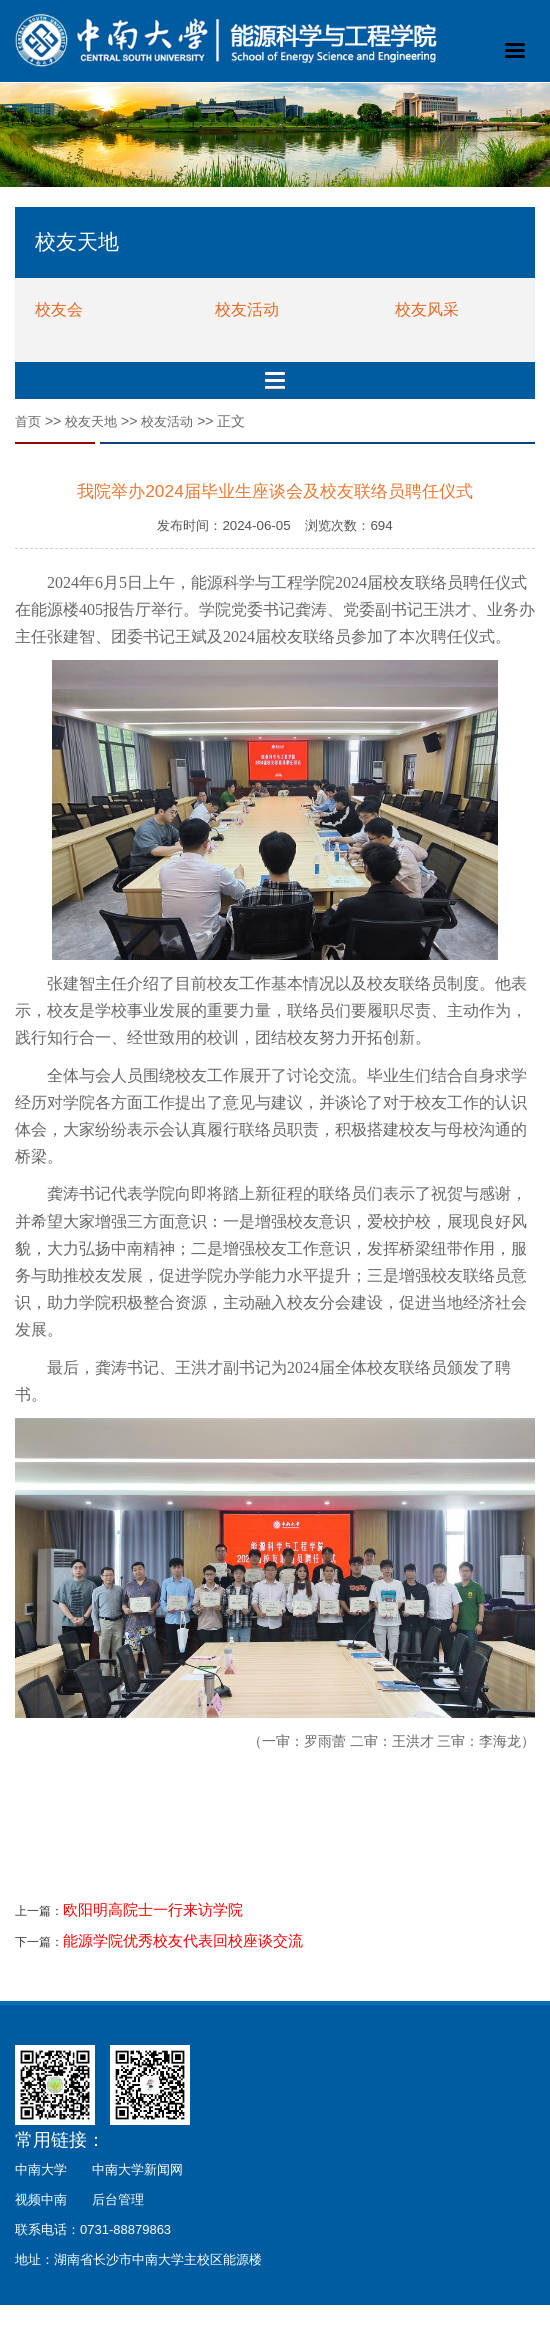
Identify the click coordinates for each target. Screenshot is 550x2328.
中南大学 (41, 2169)
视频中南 (41, 2199)
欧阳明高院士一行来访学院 (153, 1910)
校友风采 (427, 309)
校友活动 (247, 309)
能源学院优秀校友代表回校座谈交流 (183, 1941)
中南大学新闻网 (137, 2169)
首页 (28, 421)
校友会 (59, 309)
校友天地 (91, 421)
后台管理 (118, 2199)
